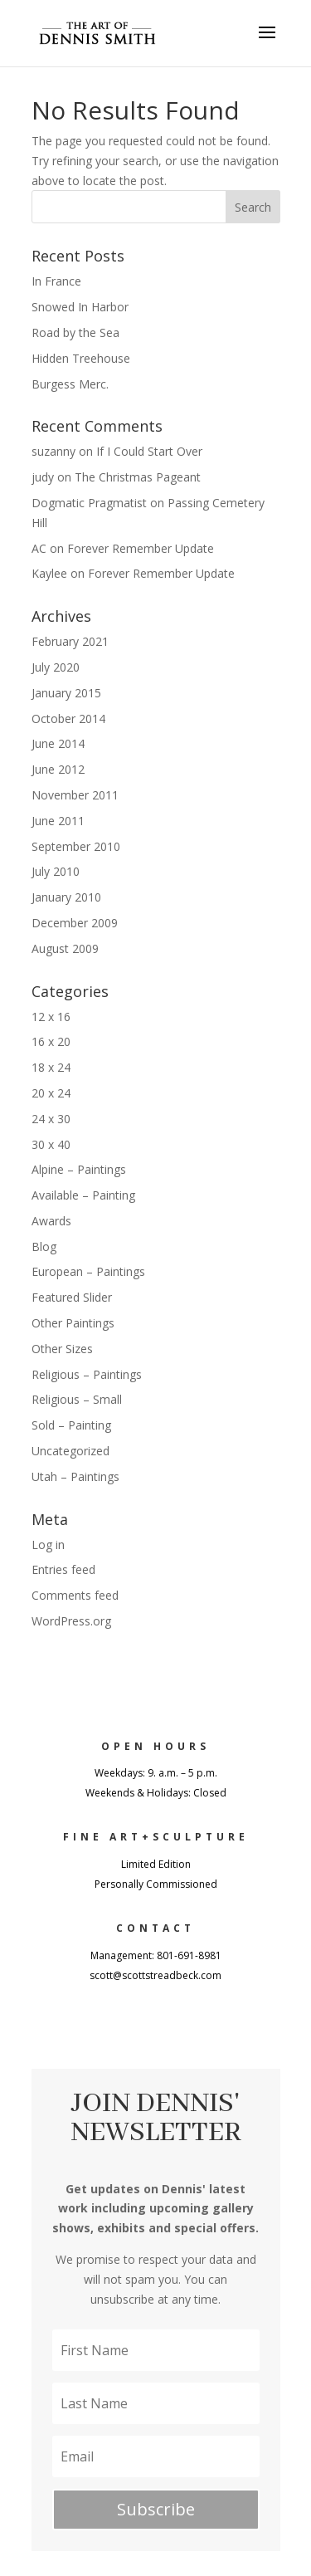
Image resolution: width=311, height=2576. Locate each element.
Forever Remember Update (140, 548)
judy (43, 477)
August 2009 (65, 948)
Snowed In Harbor (80, 307)
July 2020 (56, 667)
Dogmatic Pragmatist (89, 503)
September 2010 (76, 846)
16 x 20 (51, 1041)
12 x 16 (51, 1016)
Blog (44, 1246)
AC (39, 548)
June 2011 (58, 821)
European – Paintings (88, 1271)
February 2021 (70, 641)
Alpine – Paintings (79, 1169)
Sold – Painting (71, 1425)
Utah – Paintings (75, 1476)
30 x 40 (51, 1144)
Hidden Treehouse (81, 358)
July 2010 (56, 871)
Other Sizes (62, 1348)
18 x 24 (51, 1067)
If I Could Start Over (149, 451)
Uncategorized (70, 1451)
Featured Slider (72, 1297)
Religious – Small (77, 1399)
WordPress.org (71, 1621)
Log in (48, 1544)
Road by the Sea (75, 332)
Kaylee (49, 573)
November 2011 (75, 795)
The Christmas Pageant (138, 477)
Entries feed (63, 1569)
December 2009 (75, 923)
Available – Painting (83, 1195)
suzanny (53, 451)
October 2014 (68, 718)
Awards (51, 1221)
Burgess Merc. (70, 384)
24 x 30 (51, 1119)
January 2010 (66, 897)
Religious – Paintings (87, 1374)
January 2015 (66, 693)
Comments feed (75, 1595)
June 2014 (58, 743)
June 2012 (58, 769)
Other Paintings (73, 1323)
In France (56, 281)
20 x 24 (51, 1093)
